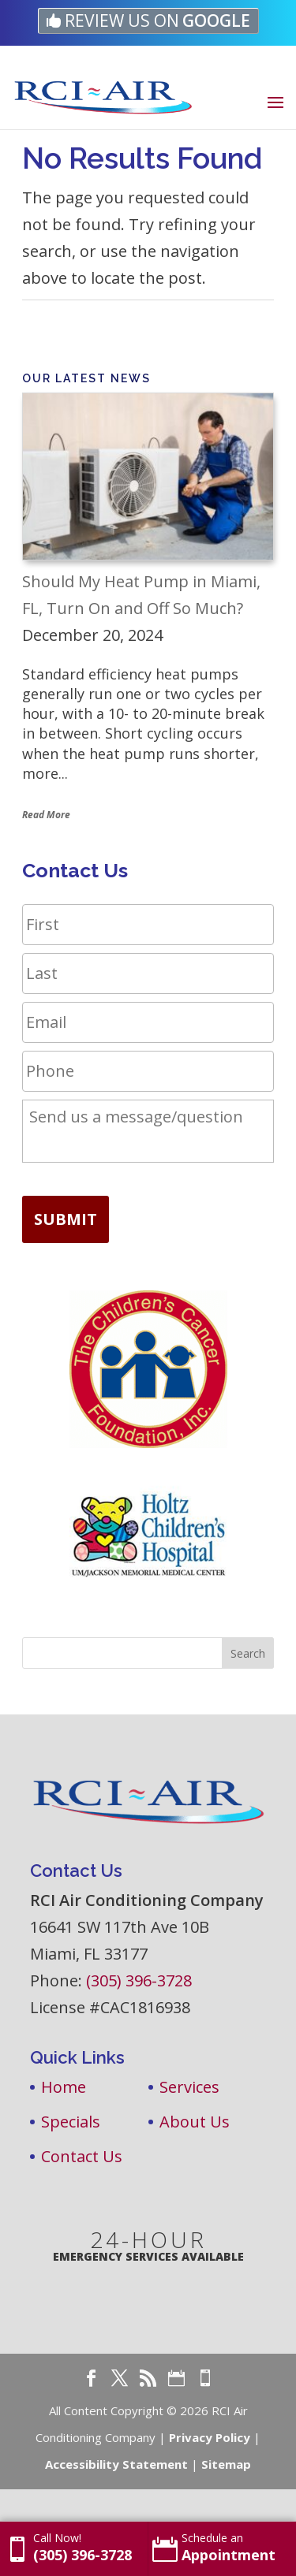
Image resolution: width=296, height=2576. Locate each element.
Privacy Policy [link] (209, 2437)
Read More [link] (46, 814)
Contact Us (81, 2156)
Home (63, 2087)
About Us (194, 2121)
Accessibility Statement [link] (116, 2464)
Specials (70, 2121)
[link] (148, 21)
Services (189, 2087)
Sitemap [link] (226, 2464)
